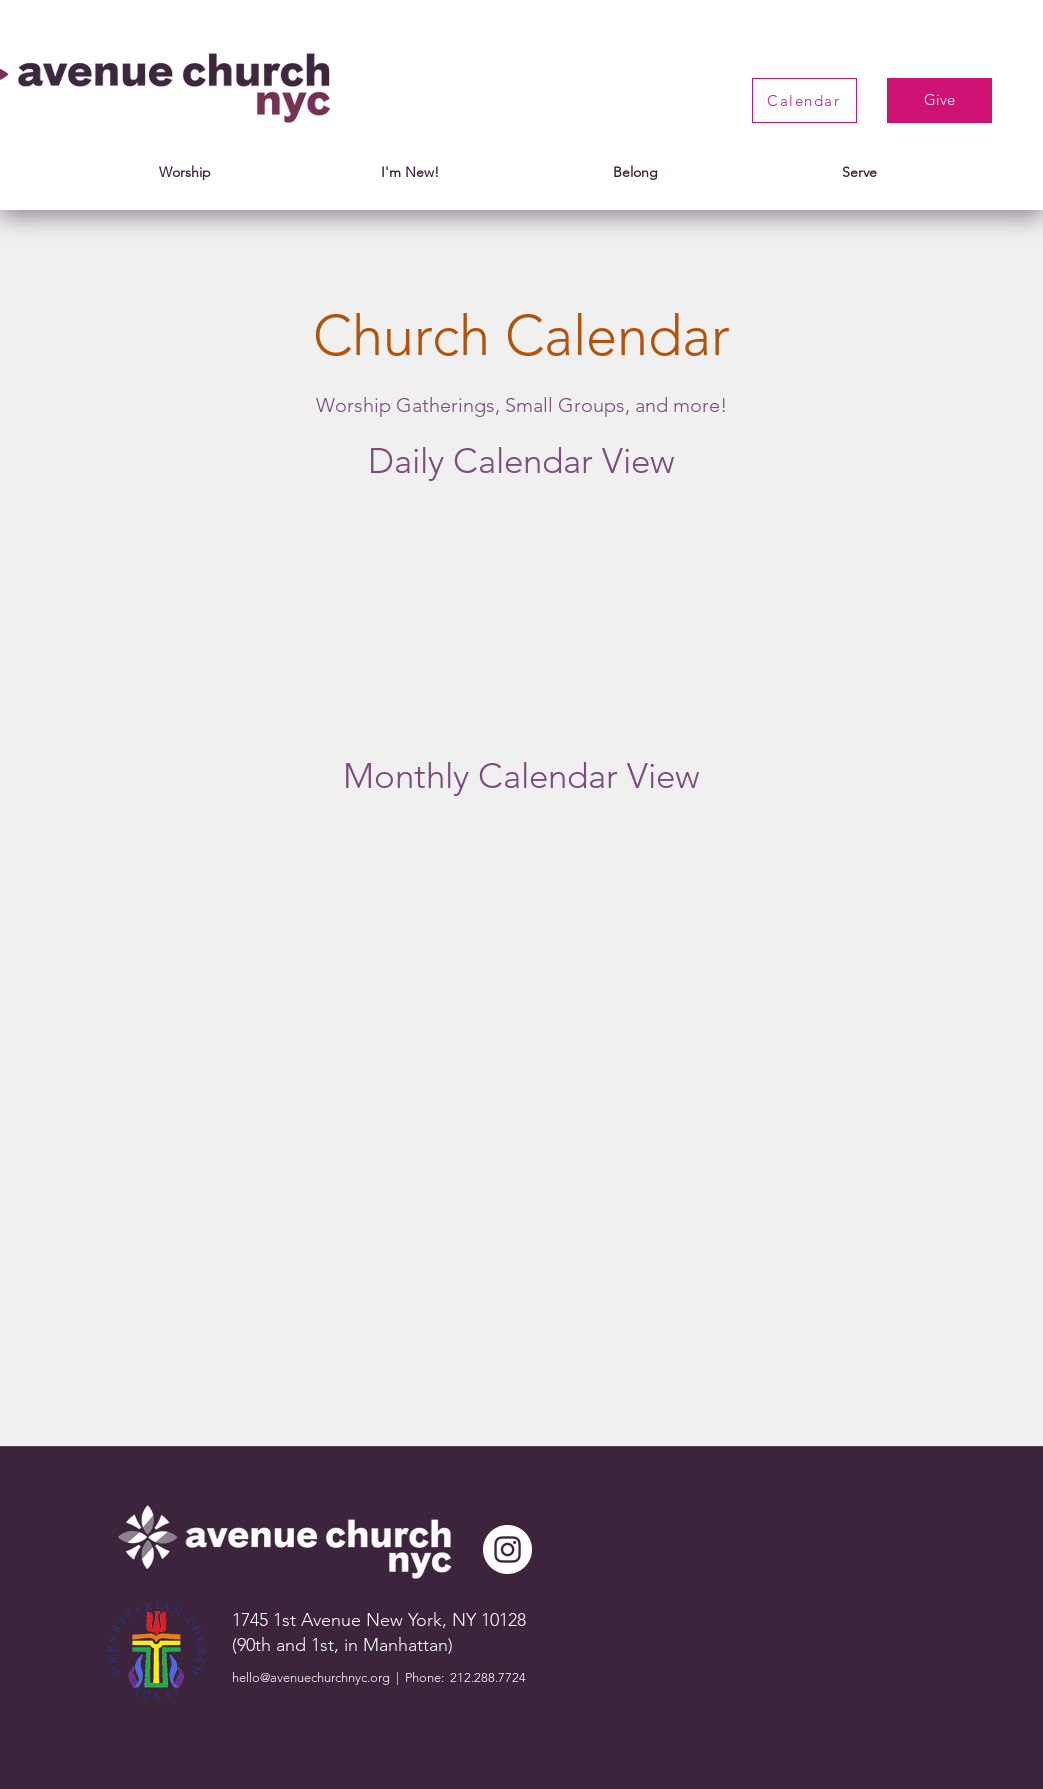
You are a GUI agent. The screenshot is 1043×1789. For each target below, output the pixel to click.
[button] (184, 172)
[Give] (939, 100)
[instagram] (507, 1549)
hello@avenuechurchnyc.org (311, 1677)
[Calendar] (804, 100)
